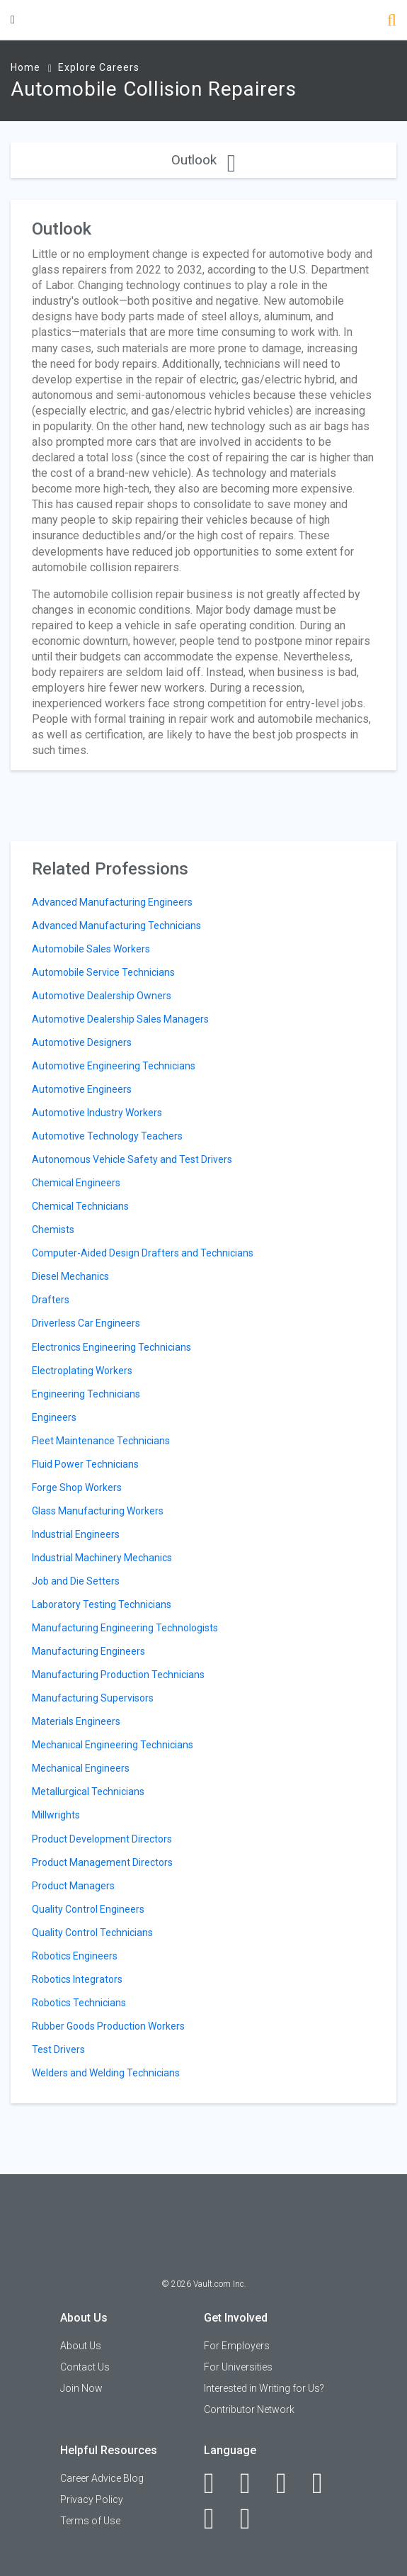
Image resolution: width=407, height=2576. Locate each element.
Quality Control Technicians (92, 1932)
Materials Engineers (76, 1721)
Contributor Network (249, 2409)
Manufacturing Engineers (88, 1651)
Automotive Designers (82, 1042)
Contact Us (85, 2367)
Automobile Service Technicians (103, 972)
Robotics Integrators (77, 1979)
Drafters (50, 1299)
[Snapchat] (253, 2518)
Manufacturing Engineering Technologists (125, 1627)
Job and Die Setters (76, 1581)
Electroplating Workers (82, 1370)
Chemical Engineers (76, 1182)
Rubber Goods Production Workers (108, 2026)
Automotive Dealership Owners (101, 995)
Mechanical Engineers (81, 1768)
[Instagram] (325, 2483)
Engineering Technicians (86, 1394)
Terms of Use (90, 2520)
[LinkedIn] (253, 2483)
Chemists (53, 1229)
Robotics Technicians (79, 2002)
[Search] (391, 21)
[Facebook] (217, 2483)
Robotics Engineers (74, 1956)
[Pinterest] (217, 2518)
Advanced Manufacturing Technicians (116, 925)
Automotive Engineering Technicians (113, 1066)
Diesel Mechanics (70, 1276)
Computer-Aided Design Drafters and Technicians (142, 1253)
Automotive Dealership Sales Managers (120, 1019)
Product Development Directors (102, 1839)
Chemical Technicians (80, 1206)
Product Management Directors (102, 1862)
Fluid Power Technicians (85, 1464)
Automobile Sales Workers (91, 949)
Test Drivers (58, 2049)
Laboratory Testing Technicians (101, 1604)
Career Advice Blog (102, 2478)
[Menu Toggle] (13, 19)
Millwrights (56, 1815)
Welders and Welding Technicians (106, 2073)
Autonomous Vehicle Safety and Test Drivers (132, 1159)
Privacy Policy (91, 2499)
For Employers (237, 2345)
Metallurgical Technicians (88, 1791)
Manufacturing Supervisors (93, 1698)
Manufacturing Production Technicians (118, 1674)
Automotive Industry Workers (97, 1112)
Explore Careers (98, 67)
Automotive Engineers (82, 1089)
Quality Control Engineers (88, 1909)
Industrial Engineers (76, 1534)
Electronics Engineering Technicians (111, 1347)
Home (25, 67)
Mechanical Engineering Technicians (112, 1744)
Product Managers (73, 1885)
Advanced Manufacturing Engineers (112, 902)
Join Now (81, 2388)
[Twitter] (289, 2483)
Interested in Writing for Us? (264, 2388)
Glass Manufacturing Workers (98, 1511)
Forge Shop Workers (77, 1487)
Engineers (54, 1417)
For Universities (238, 2367)
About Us (80, 2345)
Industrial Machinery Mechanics (102, 1557)
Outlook (203, 160)
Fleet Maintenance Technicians (101, 1440)
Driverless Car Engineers (86, 1323)
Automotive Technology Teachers (107, 1136)
